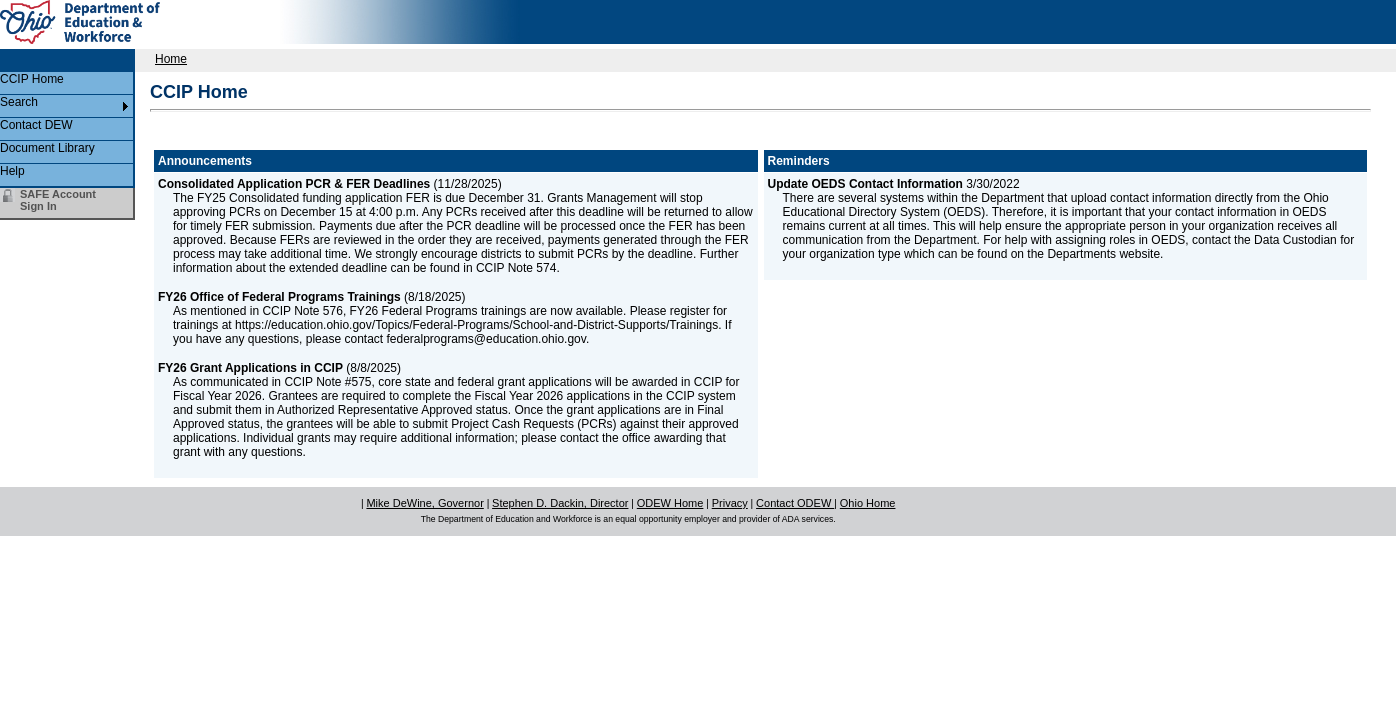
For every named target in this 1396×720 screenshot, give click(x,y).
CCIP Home (32, 79)
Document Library (47, 148)
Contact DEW (36, 125)
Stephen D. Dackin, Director (560, 503)
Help (12, 171)
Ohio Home (868, 503)
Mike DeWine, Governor (424, 503)
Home (171, 59)
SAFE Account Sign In (58, 200)
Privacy (730, 503)
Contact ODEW (795, 503)
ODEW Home (670, 503)
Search (19, 102)
